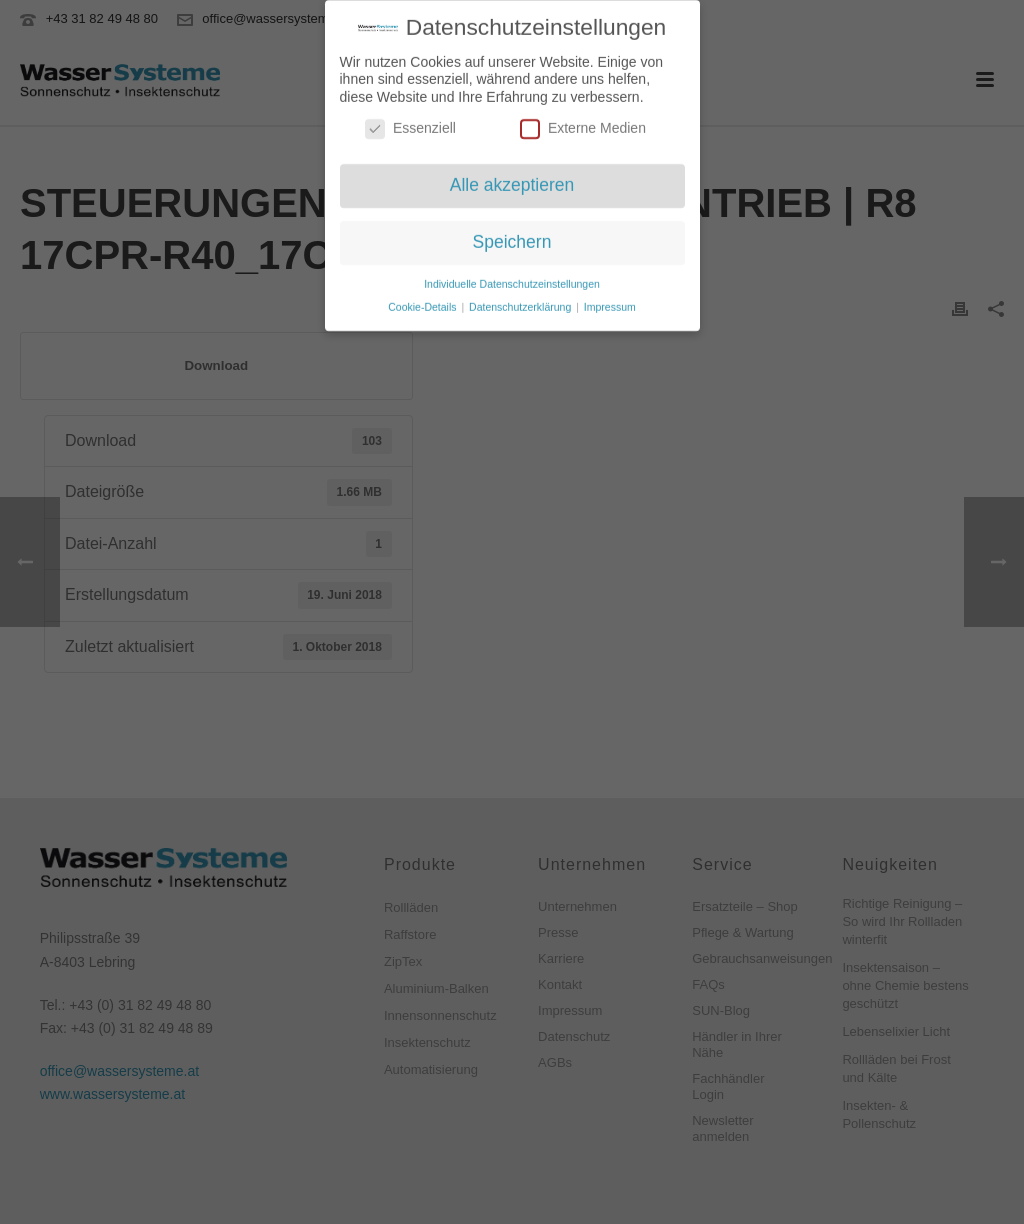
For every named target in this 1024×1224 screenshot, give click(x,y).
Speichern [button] (512, 236)
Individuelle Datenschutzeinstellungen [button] (512, 278)
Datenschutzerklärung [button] (521, 301)
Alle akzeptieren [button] (512, 180)
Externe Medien (583, 123)
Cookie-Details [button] (423, 301)
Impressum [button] (610, 301)
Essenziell (410, 123)
